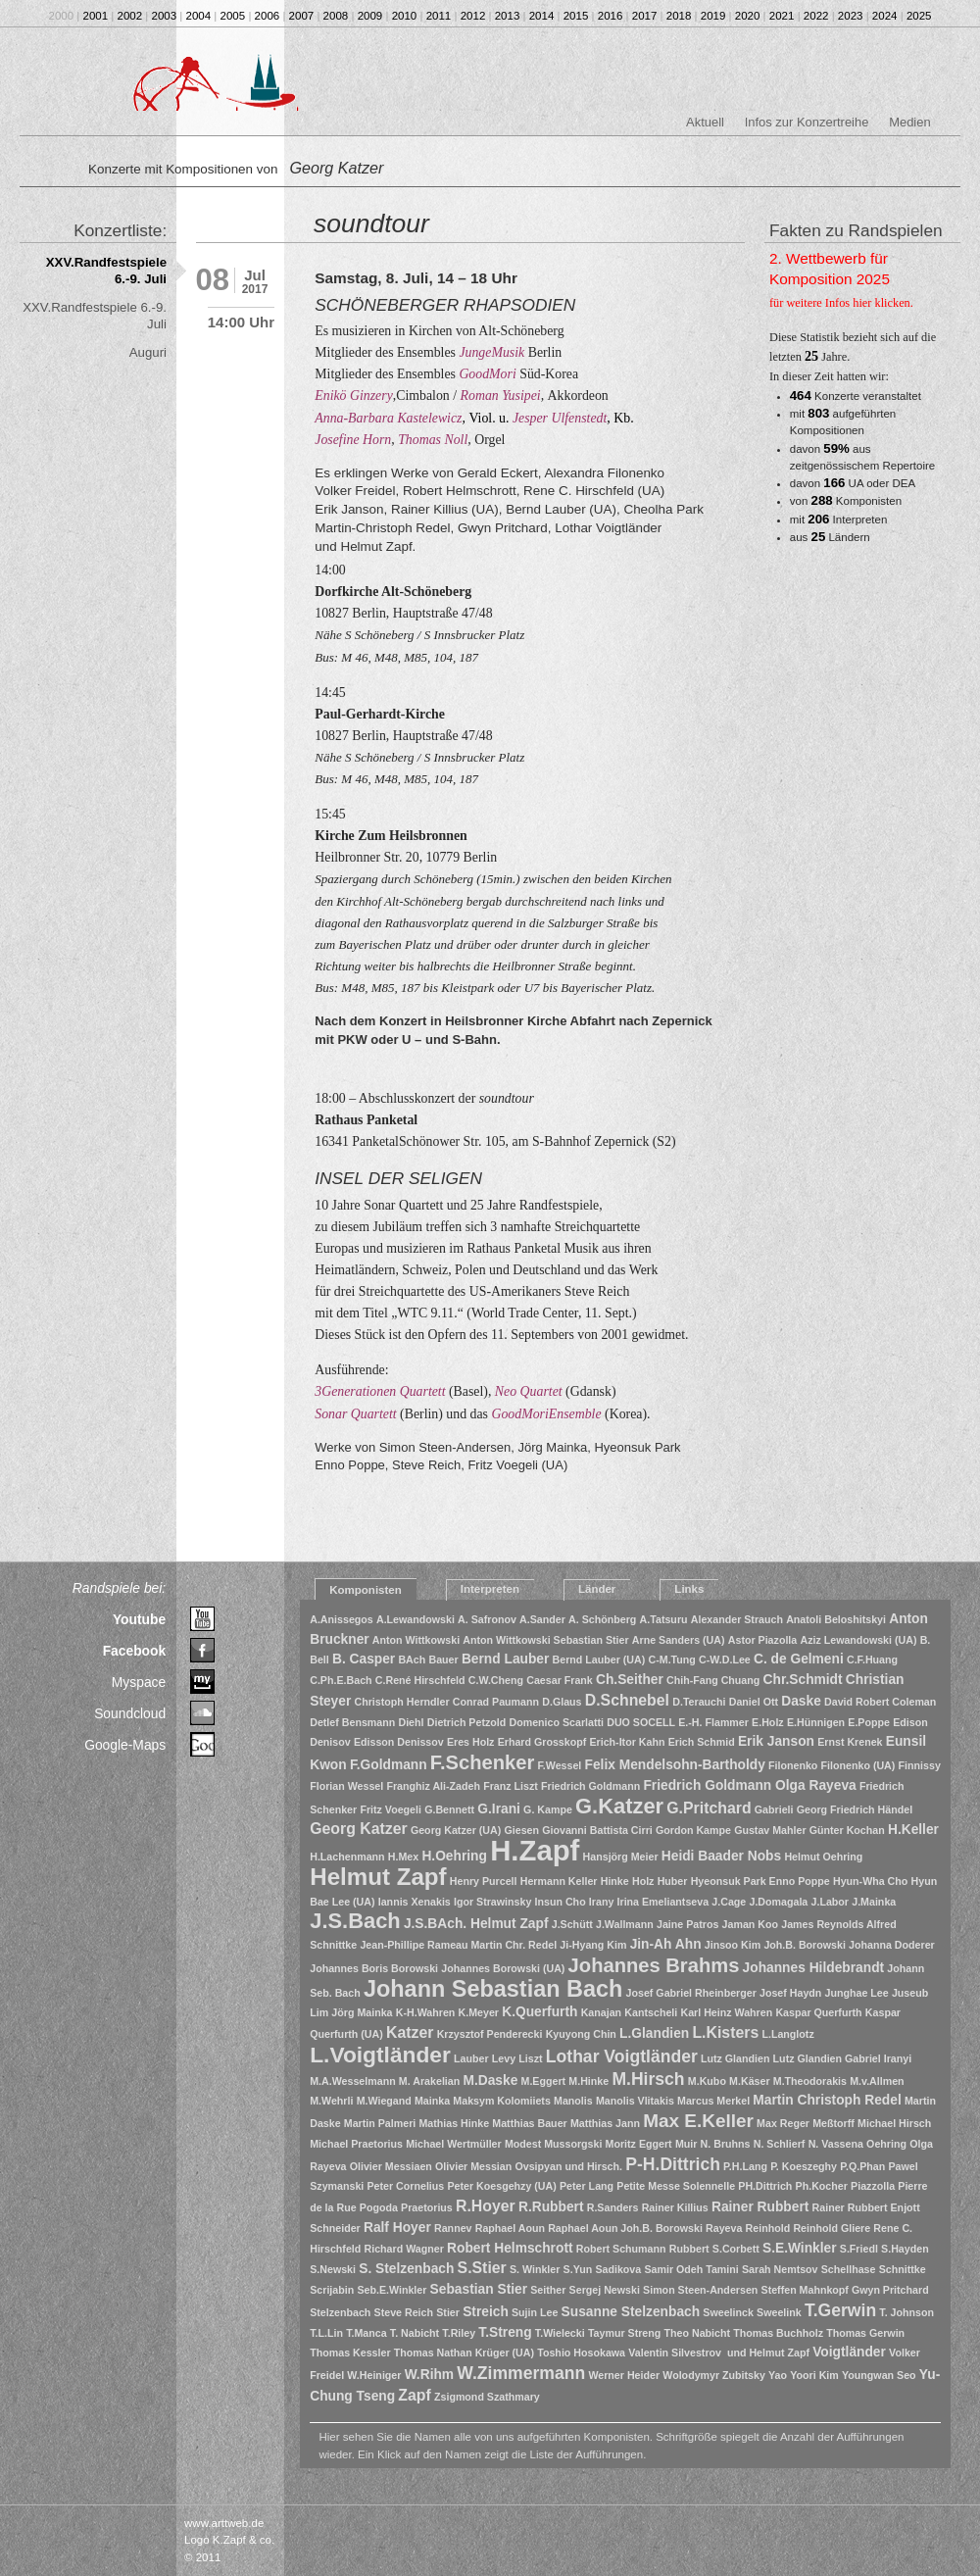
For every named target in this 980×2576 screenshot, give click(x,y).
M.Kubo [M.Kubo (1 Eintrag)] (707, 2081)
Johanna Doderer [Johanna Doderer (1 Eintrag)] (892, 1945)
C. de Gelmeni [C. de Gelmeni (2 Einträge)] (799, 1659)
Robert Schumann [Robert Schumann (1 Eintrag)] (621, 2248)
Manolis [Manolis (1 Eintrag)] (573, 2100)
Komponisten (365, 1590)
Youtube (139, 1619)
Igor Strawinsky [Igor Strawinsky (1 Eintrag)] (492, 1901)
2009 (370, 16)
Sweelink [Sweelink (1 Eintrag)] (779, 2312)
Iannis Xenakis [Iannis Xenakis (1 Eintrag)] (414, 1901)
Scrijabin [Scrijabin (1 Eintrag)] (332, 2290)
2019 (713, 16)
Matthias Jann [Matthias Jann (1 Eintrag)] (605, 2123)
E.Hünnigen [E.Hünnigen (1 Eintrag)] (816, 1722)
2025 (919, 16)
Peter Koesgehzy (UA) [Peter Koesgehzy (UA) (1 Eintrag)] (501, 2186)
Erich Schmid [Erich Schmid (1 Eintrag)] (701, 1742)
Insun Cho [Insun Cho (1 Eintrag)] (560, 1901)
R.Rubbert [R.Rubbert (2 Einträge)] (551, 2207)
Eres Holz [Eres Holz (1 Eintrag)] (471, 1742)
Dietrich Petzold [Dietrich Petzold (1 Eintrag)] (467, 1722)
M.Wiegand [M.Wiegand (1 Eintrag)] (384, 2100)
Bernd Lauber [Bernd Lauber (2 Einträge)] (506, 1659)
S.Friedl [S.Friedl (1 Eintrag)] (859, 2248)
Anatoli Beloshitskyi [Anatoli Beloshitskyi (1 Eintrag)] (836, 1619)
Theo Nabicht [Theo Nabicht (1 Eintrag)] (697, 2333)
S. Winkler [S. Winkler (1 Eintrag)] (535, 2269)
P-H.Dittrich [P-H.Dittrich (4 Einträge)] (672, 2164)
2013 (507, 16)
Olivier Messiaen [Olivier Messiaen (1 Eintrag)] (391, 2166)
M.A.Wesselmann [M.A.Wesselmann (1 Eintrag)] (352, 2081)
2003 (164, 16)
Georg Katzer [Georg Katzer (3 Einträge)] (359, 1828)
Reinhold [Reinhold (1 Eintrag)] (768, 2228)
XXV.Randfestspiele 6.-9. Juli (106, 270)
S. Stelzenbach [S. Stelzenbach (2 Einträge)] (406, 2268)
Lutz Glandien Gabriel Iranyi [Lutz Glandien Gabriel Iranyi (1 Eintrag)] (842, 2058)
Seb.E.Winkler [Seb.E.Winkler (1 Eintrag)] (391, 2290)
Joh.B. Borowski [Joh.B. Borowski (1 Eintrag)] (804, 1945)
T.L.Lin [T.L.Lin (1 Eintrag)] (326, 2333)
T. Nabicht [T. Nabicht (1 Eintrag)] (414, 2333)
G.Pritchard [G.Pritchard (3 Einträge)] (708, 1808)
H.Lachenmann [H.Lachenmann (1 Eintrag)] (347, 1856)
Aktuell (705, 122)
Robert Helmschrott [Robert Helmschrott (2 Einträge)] (510, 2248)
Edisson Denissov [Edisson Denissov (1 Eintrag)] (399, 1742)
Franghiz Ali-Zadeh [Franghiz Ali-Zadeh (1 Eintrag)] (433, 1786)
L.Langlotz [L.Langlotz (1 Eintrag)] (787, 2034)
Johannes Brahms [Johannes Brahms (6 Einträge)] (654, 1965)
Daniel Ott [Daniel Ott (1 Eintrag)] (753, 1702)
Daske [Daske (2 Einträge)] (801, 1701)
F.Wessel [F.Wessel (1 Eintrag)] (560, 1765)
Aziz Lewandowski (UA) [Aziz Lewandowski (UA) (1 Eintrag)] (858, 1640)
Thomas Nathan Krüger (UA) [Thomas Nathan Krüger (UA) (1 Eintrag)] (464, 2352)
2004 (199, 16)
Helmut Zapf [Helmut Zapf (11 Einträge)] (378, 1876)
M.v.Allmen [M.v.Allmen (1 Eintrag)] (877, 2081)
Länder (596, 1589)
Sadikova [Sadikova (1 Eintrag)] (618, 2269)
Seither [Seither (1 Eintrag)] (547, 2290)
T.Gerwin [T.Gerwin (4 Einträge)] (840, 2310)
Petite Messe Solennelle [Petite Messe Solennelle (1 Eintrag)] (675, 2186)
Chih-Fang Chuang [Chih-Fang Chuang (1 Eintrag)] (713, 1680)
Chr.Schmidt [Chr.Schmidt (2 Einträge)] (803, 1679)
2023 (850, 16)
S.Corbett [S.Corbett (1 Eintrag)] (736, 2248)
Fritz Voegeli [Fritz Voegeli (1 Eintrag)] (390, 1809)
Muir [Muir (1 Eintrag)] (686, 2144)
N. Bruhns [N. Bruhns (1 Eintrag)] (726, 2144)
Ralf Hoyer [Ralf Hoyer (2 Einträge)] (397, 2227)
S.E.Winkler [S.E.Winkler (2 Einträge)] (799, 2248)
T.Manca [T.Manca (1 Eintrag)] (366, 2333)
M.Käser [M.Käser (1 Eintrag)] (749, 2081)
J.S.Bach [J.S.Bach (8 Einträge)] (355, 1920)
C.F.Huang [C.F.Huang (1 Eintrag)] (872, 1659)
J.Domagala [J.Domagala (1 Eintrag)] (778, 1901)
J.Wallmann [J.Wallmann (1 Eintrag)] (625, 1924)
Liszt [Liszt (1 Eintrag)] (530, 2058)
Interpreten (490, 1589)
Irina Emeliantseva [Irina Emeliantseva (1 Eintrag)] (663, 1901)
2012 (473, 16)
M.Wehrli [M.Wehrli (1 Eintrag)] (331, 2100)
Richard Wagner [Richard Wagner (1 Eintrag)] (404, 2248)
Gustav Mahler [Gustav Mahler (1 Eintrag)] (770, 1830)
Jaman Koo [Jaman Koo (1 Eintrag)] (750, 1924)
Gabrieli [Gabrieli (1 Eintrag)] (774, 1809)
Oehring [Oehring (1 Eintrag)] (886, 2144)
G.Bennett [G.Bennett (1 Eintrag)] (449, 1809)
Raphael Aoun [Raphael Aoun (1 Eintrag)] (510, 2228)
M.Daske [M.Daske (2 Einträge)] (490, 2080)
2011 (439, 16)
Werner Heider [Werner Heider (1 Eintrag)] (624, 2375)
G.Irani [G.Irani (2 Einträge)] (498, 1809)
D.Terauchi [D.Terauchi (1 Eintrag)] (698, 1702)
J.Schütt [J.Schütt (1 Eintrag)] (572, 1924)
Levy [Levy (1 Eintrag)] (503, 2058)
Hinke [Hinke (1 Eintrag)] (615, 1881)
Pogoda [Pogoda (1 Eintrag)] (379, 2207)
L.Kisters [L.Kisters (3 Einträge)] (725, 2032)
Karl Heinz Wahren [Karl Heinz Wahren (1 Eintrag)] (726, 2012)
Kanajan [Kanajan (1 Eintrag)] (601, 2012)
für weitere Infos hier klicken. (841, 303)
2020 (747, 16)
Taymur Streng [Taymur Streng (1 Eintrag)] (624, 2333)
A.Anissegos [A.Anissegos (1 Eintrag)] (341, 1619)
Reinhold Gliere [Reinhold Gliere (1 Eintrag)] (831, 2228)
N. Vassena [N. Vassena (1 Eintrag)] (835, 2144)
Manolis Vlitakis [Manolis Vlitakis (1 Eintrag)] (635, 2100)
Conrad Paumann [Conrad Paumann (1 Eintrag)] (496, 1702)
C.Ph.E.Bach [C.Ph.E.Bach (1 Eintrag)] (340, 1680)
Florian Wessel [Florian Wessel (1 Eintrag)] (346, 1786)
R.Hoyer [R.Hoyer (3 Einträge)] (485, 2206)
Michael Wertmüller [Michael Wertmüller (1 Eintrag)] (454, 2144)
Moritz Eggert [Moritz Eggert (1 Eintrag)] (639, 2144)
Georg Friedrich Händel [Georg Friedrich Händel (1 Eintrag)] (854, 1809)
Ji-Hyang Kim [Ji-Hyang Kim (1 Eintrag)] (593, 1945)
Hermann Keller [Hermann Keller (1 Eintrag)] (559, 1881)
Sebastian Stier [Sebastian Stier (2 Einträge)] (478, 2289)
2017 (645, 16)
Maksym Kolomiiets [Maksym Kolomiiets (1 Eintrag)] (502, 2100)
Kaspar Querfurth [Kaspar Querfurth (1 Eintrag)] (818, 2012)
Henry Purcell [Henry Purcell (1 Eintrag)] (483, 1881)
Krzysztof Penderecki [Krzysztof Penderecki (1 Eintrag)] (490, 2034)
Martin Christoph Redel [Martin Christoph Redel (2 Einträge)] (827, 2100)
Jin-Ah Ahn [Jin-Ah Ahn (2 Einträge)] (666, 1944)
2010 (404, 16)
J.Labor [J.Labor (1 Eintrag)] (830, 1901)
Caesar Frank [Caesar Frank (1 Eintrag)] (559, 1680)
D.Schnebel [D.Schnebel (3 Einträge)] (627, 1700)
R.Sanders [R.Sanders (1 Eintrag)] (613, 2207)
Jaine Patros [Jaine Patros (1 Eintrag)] (687, 1924)
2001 (96, 16)
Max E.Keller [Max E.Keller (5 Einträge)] (698, 2120)
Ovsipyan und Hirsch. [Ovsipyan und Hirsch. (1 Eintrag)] (568, 2166)
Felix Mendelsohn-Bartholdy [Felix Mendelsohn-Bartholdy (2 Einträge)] (675, 1765)
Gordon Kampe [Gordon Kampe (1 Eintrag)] (693, 1830)
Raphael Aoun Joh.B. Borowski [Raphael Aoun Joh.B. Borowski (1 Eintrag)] (625, 2228)
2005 (233, 16)
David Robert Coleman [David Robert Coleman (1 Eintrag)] (880, 1702)
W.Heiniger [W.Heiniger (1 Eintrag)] (374, 2375)
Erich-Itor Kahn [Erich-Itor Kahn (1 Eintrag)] (626, 1742)
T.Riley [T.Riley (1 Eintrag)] (458, 2333)
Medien (909, 122)
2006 (267, 16)
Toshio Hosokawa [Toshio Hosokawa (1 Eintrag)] (581, 2352)
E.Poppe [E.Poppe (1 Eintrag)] (869, 1722)
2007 (302, 16)
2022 (816, 16)
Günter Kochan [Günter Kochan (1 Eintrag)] (847, 1830)
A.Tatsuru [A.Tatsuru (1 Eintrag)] (664, 1619)
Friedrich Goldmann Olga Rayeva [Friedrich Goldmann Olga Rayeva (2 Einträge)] (749, 1785)
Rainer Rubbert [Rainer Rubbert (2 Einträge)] (759, 2207)
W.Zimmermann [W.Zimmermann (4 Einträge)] (521, 2373)
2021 (782, 16)
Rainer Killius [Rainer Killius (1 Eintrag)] (675, 2207)
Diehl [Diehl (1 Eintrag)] (410, 1722)
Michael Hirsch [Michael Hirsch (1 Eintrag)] (894, 2123)
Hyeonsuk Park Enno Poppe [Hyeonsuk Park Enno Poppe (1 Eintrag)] (760, 1881)
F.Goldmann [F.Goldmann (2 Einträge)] (388, 1765)
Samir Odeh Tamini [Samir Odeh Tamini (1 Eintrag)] (691, 2269)
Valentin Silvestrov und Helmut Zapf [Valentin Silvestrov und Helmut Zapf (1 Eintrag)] (718, 2352)
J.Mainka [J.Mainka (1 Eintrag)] (874, 1901)
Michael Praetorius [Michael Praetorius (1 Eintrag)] (356, 2144)
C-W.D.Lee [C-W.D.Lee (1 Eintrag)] (725, 1659)
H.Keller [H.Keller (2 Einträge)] (913, 1829)
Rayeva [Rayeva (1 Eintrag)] (724, 2228)
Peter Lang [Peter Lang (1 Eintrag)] (586, 2186)
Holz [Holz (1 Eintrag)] (643, 1881)
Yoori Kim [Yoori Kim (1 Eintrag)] (814, 2375)
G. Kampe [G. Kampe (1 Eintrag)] (547, 1809)
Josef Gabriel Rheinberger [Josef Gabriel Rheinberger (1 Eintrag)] (691, 1993)
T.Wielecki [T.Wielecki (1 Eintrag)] (560, 2333)
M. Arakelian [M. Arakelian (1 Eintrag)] (429, 2081)
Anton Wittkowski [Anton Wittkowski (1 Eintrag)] (416, 1640)
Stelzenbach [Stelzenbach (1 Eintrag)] (340, 2312)
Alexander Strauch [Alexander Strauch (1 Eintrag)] (737, 1619)
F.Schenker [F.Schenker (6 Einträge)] (482, 1762)
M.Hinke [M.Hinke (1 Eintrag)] (588, 2081)
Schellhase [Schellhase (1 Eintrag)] (848, 2269)
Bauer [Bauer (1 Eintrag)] (443, 1659)
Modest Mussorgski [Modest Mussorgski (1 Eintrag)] (553, 2144)
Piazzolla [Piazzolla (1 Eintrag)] (873, 2186)
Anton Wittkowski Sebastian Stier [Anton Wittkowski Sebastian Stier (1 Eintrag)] (545, 1640)
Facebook (135, 1651)
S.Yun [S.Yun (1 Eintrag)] (578, 2269)
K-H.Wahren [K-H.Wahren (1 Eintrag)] (426, 2012)
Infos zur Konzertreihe (807, 122)
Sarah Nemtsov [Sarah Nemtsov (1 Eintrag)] (780, 2269)
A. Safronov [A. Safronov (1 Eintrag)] (487, 1619)
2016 (610, 16)
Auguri (148, 352)
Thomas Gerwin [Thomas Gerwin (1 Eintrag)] (865, 2333)
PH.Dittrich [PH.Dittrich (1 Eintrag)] (765, 2186)
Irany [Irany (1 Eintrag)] (601, 1901)
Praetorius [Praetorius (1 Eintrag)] (427, 2207)
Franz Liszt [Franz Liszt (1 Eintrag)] (510, 1786)
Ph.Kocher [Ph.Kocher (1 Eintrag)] (822, 2186)
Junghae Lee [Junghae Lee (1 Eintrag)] (857, 1993)
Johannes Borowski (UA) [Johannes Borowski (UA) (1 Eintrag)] (502, 1968)
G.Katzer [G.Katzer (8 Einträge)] (619, 1806)
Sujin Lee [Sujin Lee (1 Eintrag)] (535, 2312)
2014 (542, 16)
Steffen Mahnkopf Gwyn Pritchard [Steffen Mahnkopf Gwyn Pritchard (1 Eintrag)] (845, 2290)
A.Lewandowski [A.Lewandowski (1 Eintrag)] (415, 1619)
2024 (885, 16)
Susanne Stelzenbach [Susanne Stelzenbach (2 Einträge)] (631, 2311)
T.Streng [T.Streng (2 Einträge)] (504, 2332)
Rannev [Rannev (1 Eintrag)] (453, 2228)
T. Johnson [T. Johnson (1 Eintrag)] (906, 2312)
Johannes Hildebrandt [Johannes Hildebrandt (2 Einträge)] (814, 1967)
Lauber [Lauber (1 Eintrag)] (471, 2058)
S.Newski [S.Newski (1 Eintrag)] (333, 2269)
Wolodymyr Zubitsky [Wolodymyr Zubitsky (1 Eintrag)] (713, 2375)
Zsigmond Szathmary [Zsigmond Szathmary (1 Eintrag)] (487, 2397)
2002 (130, 16)
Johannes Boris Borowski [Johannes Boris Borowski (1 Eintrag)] (374, 1968)
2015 (576, 16)
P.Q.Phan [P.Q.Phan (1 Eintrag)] (862, 2166)
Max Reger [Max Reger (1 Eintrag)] (783, 2123)
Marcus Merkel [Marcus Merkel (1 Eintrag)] (713, 2100)
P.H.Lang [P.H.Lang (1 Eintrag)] (745, 2166)
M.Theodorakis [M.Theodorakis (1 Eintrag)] (810, 2081)
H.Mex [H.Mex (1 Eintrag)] (403, 1856)
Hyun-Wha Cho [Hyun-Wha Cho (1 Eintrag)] (870, 1881)
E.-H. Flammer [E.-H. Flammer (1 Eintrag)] (713, 1722)
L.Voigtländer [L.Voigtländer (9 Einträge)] (380, 2054)
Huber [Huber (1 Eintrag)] (673, 1881)
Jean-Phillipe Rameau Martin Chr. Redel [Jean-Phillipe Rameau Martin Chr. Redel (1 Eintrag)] (458, 1945)
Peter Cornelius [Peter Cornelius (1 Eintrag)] (406, 2186)
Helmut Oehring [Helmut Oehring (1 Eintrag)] (823, 1856)
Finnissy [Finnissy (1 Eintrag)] (920, 1765)
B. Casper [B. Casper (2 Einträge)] (363, 1659)
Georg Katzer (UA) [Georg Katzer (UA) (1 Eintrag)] (456, 1830)
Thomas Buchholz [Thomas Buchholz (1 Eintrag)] (778, 2333)
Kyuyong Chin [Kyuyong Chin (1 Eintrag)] (581, 2034)
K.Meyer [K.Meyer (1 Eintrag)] (479, 2012)
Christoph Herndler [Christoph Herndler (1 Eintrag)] (402, 1702)
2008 (336, 16)
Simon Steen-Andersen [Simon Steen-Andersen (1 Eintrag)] (700, 2290)
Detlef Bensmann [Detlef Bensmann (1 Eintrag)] (352, 1722)
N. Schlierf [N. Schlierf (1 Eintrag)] (780, 2144)
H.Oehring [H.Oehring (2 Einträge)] (454, 1856)
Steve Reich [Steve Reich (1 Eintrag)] (403, 2312)
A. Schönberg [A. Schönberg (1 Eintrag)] (602, 1619)
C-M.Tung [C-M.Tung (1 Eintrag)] (672, 1659)
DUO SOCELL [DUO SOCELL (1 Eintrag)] (641, 1722)
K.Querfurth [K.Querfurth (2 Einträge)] (539, 2012)
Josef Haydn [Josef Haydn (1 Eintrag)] (790, 1993)
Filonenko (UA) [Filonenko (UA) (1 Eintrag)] (858, 1765)
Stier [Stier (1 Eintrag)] (448, 2312)
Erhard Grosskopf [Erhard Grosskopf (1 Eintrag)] (542, 1742)
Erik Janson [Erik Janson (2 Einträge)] (776, 1741)
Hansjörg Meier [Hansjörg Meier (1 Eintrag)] (621, 1856)
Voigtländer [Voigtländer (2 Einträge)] (849, 2352)
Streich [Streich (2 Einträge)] (486, 2311)
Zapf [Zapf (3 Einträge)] (414, 2395)
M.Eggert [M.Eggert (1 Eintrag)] (543, 2081)
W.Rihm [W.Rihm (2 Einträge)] (429, 2374)
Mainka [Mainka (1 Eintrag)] (432, 2100)
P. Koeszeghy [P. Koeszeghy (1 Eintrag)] (803, 2166)
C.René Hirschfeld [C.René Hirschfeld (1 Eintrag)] (420, 1680)
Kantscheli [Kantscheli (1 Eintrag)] (650, 2012)
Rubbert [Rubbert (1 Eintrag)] (689, 2248)
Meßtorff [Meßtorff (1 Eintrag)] (833, 2123)
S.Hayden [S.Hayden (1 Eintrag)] (905, 2248)
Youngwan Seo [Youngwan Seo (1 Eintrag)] (879, 2375)
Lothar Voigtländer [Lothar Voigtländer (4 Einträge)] (622, 2056)
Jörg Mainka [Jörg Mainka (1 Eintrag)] (361, 2012)
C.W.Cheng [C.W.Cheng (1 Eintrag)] (495, 1680)
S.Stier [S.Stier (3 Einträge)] (482, 2267)
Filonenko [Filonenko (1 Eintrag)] (792, 1765)
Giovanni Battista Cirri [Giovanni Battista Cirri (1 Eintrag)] (597, 1830)
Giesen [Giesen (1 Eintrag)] (521, 1830)
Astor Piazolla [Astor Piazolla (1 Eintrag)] (762, 1640)
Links (689, 1589)
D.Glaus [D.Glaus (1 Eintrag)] (561, 1702)
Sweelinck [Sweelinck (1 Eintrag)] (728, 2312)
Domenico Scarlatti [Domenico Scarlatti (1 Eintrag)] (556, 1722)
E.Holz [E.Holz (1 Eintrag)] (768, 1722)
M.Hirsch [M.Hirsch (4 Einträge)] (648, 2079)
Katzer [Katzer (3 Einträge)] (409, 2032)
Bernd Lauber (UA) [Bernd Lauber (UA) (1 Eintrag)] (599, 1659)
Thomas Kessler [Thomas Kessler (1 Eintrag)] (350, 2352)
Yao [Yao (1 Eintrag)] (777, 2375)
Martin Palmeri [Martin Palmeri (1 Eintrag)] (380, 2123)
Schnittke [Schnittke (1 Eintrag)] (902, 2269)
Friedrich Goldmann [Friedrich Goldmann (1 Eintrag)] (590, 1786)
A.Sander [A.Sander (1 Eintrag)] (542, 1619)
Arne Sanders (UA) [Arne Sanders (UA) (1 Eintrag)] (678, 1640)
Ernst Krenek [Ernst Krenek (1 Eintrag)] (849, 1742)
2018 (679, 16)
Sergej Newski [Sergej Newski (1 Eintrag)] (604, 2290)
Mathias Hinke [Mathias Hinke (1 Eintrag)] (453, 2123)
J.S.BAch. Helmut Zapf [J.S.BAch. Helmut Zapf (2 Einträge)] (476, 1923)
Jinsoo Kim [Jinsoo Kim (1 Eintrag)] (732, 1945)
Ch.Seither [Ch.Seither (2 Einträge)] (629, 1679)
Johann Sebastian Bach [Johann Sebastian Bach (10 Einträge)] (493, 1989)
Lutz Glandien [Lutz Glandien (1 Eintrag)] (735, 2058)
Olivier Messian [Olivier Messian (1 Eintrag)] (473, 2166)
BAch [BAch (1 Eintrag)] (411, 1659)
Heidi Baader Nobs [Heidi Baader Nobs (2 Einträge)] (721, 1856)
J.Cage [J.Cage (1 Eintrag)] (728, 1901)
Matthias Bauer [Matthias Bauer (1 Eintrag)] (529, 2123)
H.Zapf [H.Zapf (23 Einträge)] (534, 1850)
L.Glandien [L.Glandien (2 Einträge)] (654, 2033)
